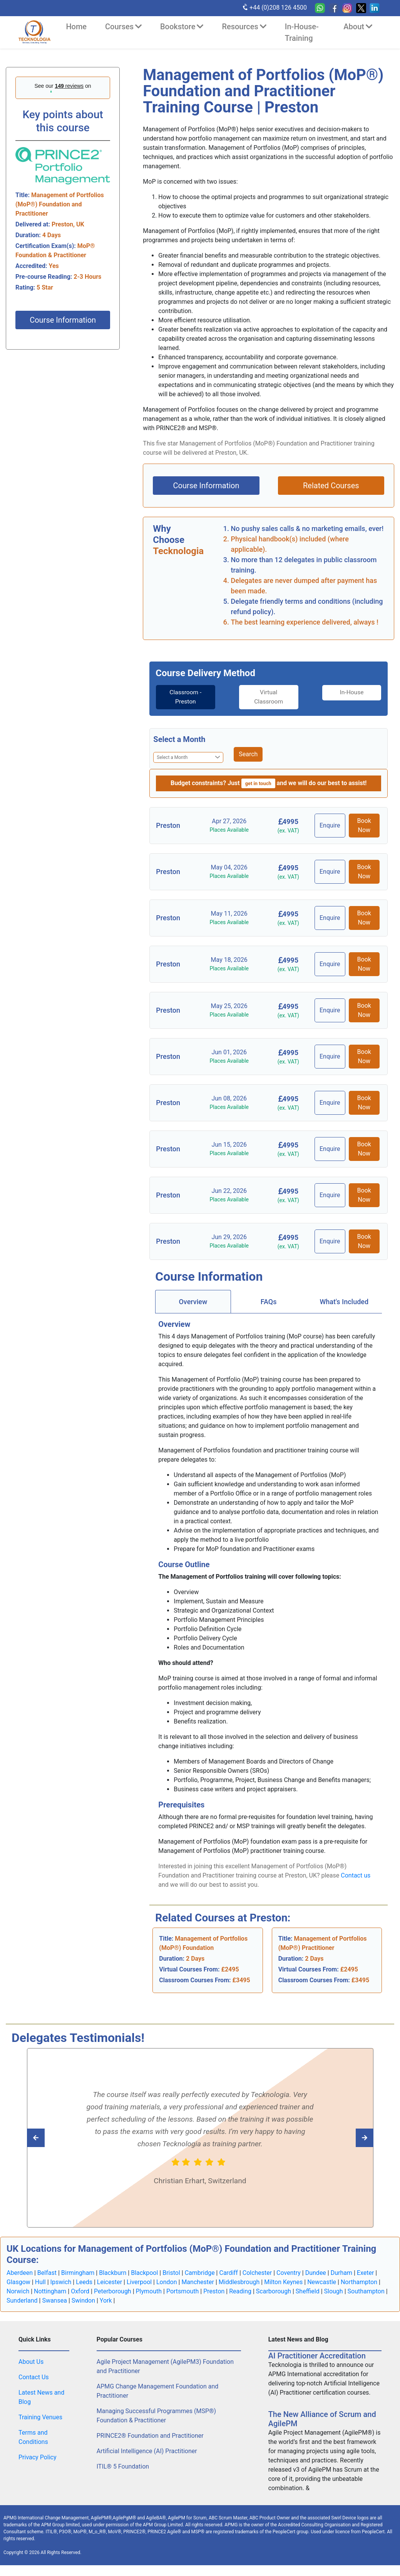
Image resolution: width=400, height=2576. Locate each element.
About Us (31, 2362)
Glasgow (18, 2282)
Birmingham (78, 2273)
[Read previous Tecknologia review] (347, 2138)
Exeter (365, 2273)
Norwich (18, 2291)
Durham (341, 2273)
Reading (240, 2291)
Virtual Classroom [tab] (268, 697)
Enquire (330, 825)
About (357, 26)
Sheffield (308, 2291)
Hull (40, 2282)
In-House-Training (302, 32)
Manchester (197, 2282)
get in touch (258, 783)
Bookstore (181, 26)
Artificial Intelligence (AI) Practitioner (147, 2451)
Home (76, 26)
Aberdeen (20, 2273)
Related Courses (331, 485)
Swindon (83, 2301)
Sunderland (22, 2301)
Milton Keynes (283, 2282)
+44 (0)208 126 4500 (274, 7)
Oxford (80, 2291)
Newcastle (321, 2282)
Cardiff (228, 2273)
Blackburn (112, 2273)
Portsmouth (182, 2291)
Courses (123, 26)
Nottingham (50, 2291)
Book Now (364, 825)
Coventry (288, 2273)
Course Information (63, 320)
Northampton (359, 2282)
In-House (355, 692)
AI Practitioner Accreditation (317, 2356)
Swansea (54, 2301)
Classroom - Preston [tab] (182, 697)
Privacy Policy (37, 2457)
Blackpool (144, 2273)
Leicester (109, 2282)
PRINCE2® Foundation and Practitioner (150, 2436)
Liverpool (139, 2282)
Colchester (257, 2273)
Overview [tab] (193, 1302)
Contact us (355, 1875)
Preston (213, 2291)
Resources (244, 26)
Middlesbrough (239, 2282)
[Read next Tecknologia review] (53, 2138)
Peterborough (112, 2291)
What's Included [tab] (344, 1302)
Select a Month (179, 739)
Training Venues (40, 2417)
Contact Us (33, 2377)
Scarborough (273, 2291)
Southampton (366, 2291)
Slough (333, 2291)
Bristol (171, 2273)
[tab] (182, 697)
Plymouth (149, 2291)
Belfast (47, 2273)
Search (248, 754)
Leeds (84, 2282)
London (166, 2282)
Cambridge (200, 2273)
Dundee (315, 2273)
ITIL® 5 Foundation (123, 2466)
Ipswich (61, 2282)
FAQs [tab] (269, 1302)
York (106, 2301)
